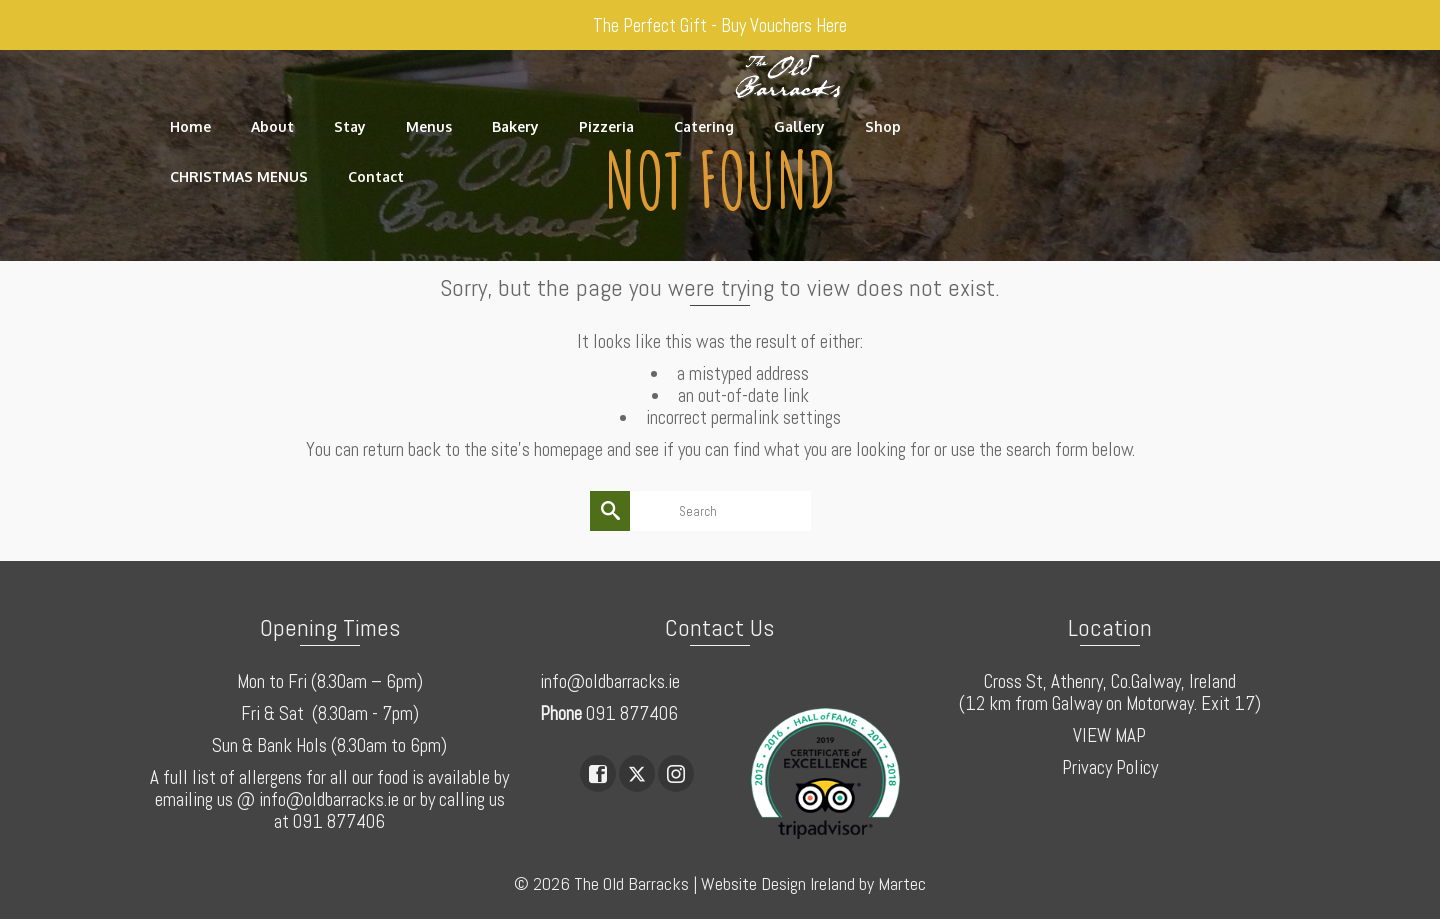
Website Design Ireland (778, 883)
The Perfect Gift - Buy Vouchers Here (720, 25)
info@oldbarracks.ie (610, 681)
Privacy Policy (1110, 767)
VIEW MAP (1109, 735)
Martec (902, 883)
